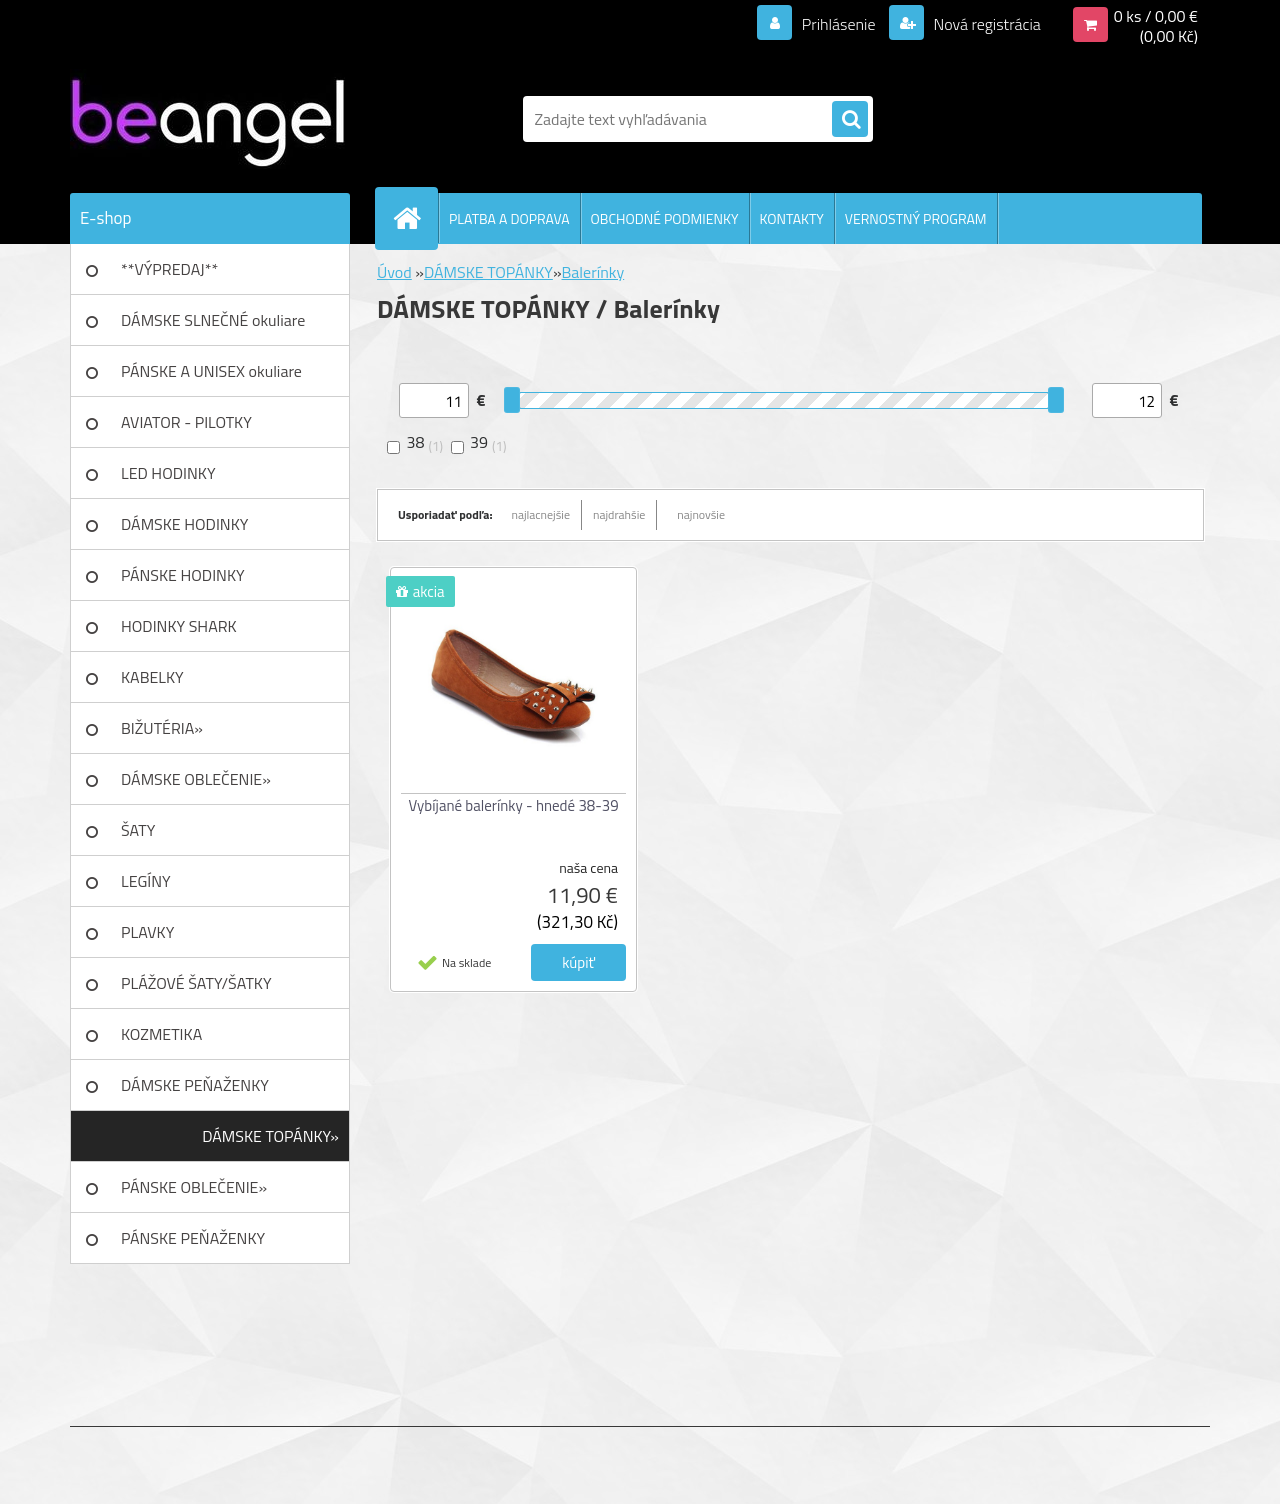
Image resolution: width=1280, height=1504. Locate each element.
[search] (850, 120)
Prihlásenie (838, 24)
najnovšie (701, 514)
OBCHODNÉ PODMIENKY (665, 218)
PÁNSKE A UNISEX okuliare (211, 371)
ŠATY (138, 830)
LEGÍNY (146, 881)
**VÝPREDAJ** (169, 269)
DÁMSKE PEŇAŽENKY (195, 1085)
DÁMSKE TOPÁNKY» (270, 1136)
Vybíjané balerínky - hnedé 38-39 (513, 805)
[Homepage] (415, 218)
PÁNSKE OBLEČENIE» (194, 1187)
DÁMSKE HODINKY (184, 524)
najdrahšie (619, 514)
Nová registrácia (985, 24)
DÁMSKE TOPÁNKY (488, 272)
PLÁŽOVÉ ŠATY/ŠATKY (196, 983)
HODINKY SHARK (179, 626)
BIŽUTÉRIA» (162, 728)
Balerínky (593, 272)
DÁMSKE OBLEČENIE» (196, 779)
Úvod (394, 272)
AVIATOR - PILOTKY (186, 422)
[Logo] (207, 119)
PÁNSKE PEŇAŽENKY (193, 1238)
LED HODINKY (168, 473)
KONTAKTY (792, 218)
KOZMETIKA (161, 1034)
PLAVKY (147, 932)
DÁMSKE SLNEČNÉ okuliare (213, 320)
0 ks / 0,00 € (1156, 16)
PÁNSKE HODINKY (183, 575)
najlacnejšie (541, 514)
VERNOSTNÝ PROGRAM (916, 218)
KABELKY (152, 677)
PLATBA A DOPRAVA (509, 218)
